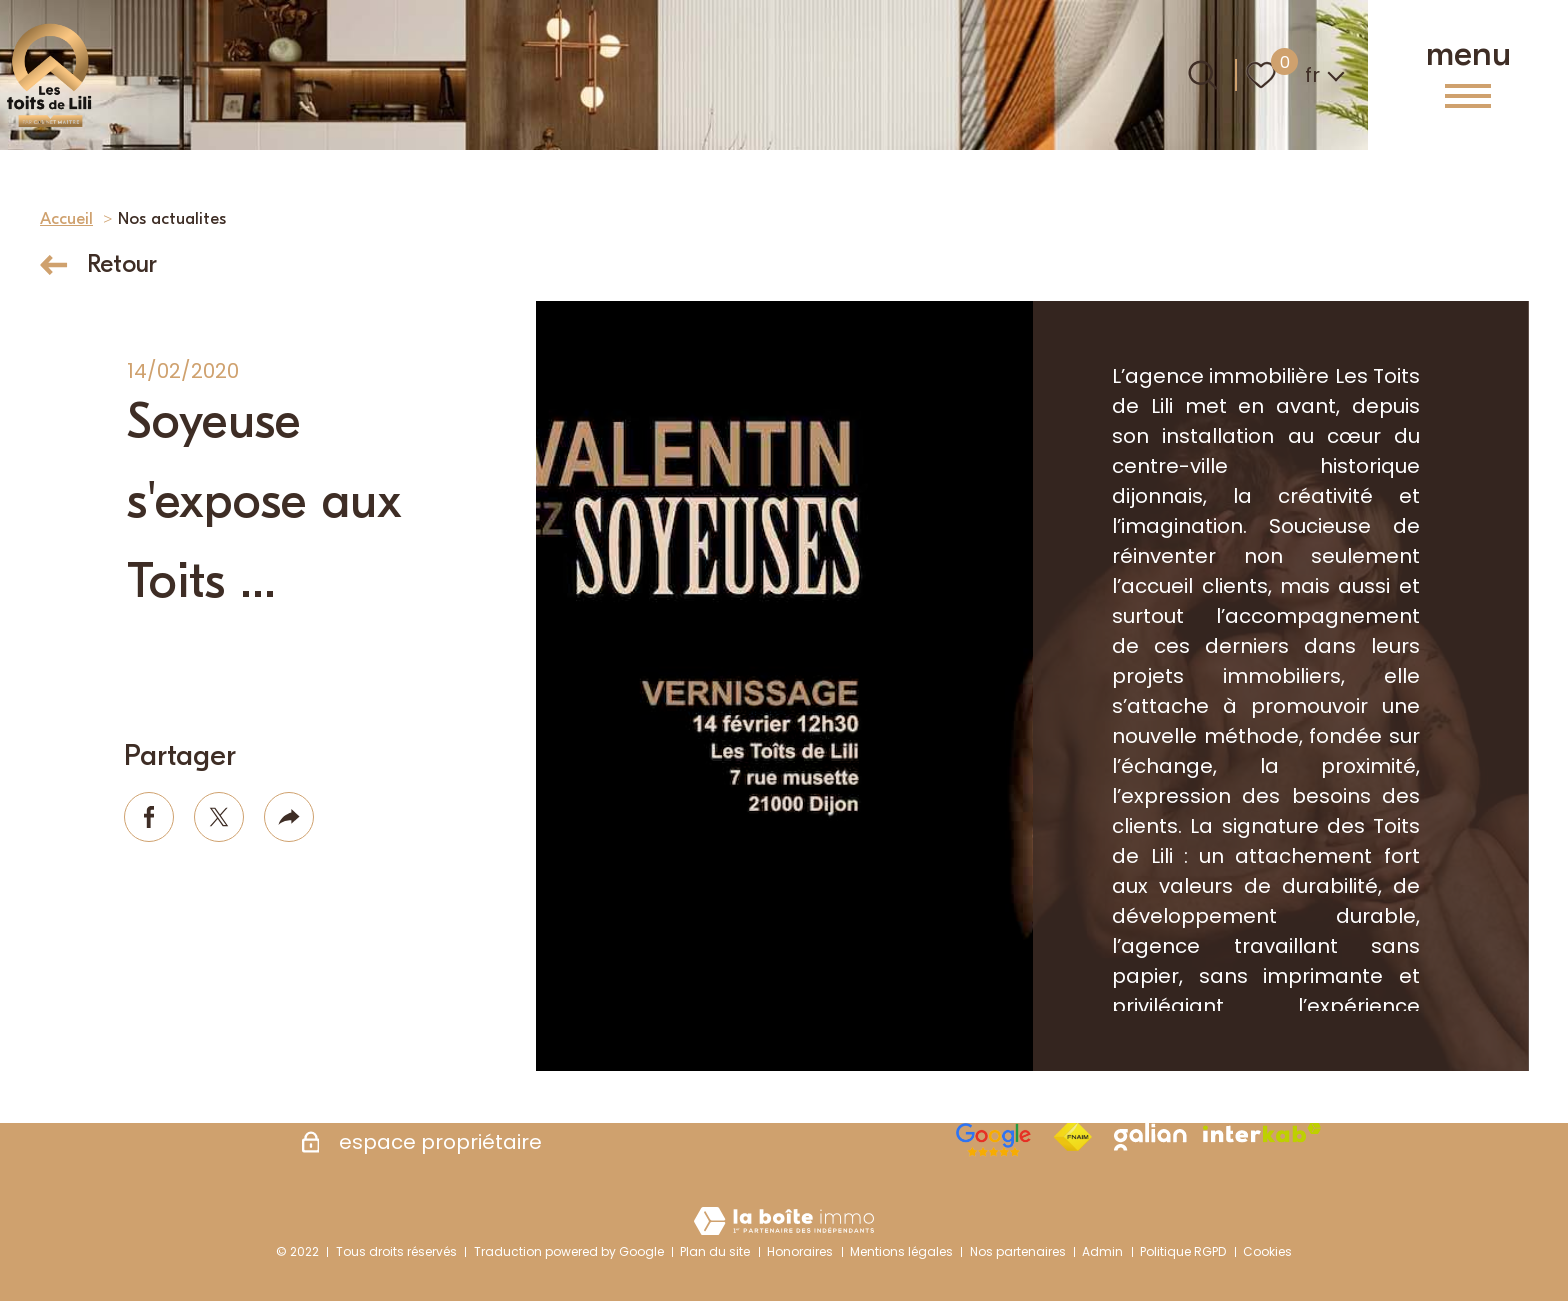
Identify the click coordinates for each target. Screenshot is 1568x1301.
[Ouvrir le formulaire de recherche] (1203, 75)
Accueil (66, 218)
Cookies (1267, 1251)
